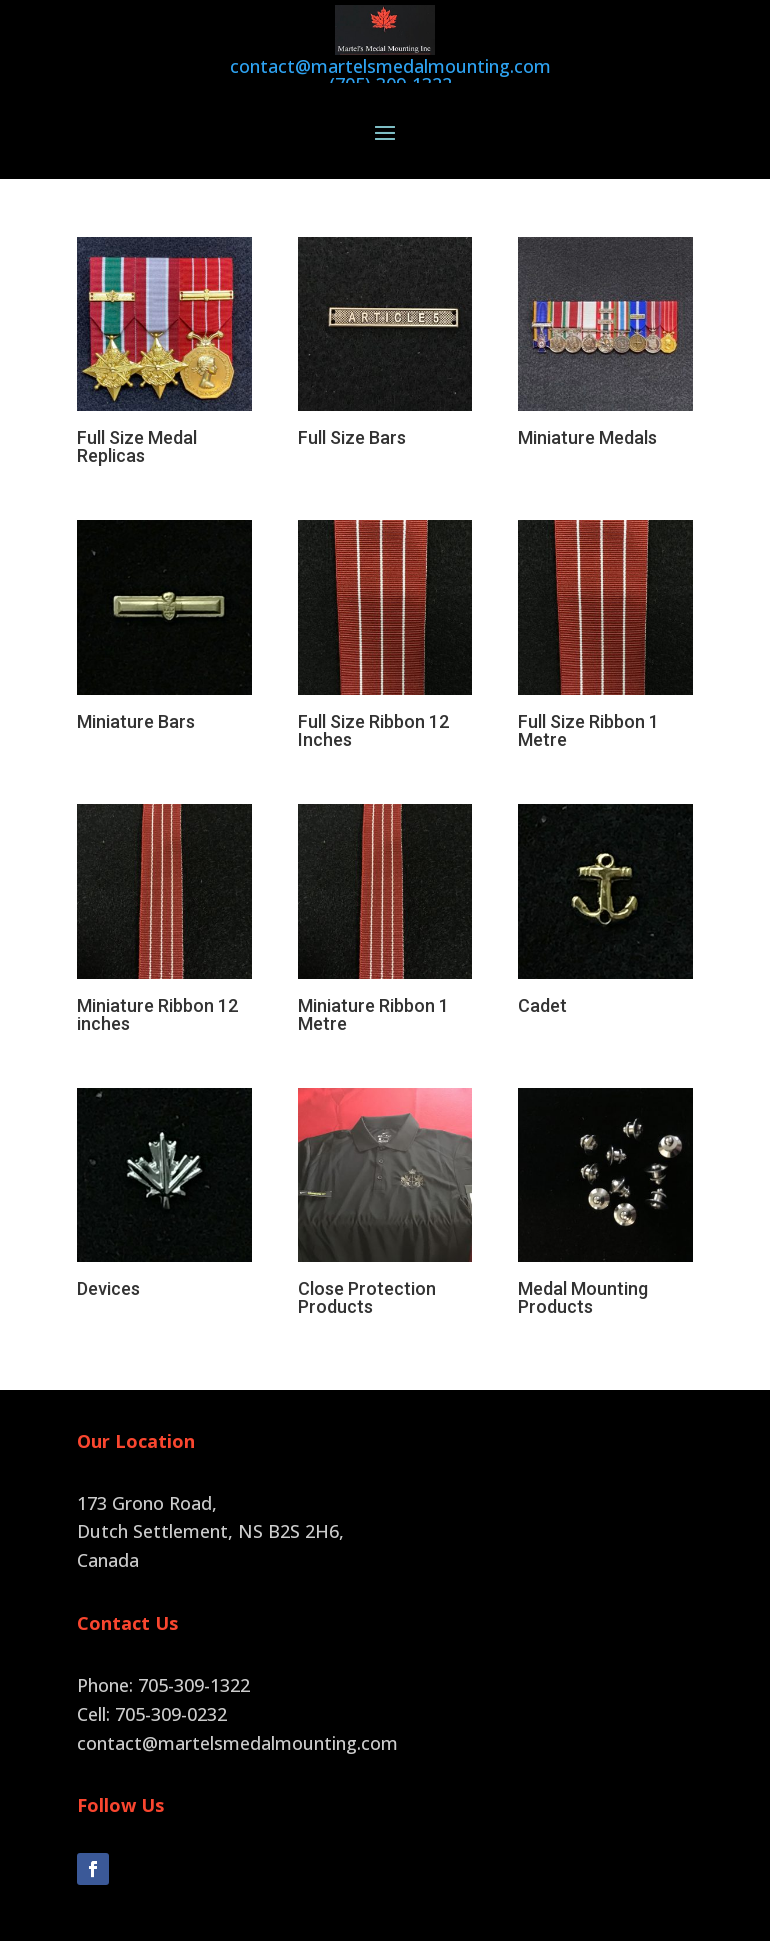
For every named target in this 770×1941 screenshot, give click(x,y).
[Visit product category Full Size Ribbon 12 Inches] (385, 608)
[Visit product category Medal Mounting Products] (605, 1176)
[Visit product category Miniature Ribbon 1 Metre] (385, 892)
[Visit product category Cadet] (605, 883)
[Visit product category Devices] (164, 1167)
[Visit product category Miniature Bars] (164, 599)
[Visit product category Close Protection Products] (385, 1176)
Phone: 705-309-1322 (163, 1654)
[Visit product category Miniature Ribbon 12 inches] (164, 892)
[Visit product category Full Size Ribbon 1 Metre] (605, 608)
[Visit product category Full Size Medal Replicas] (164, 325)
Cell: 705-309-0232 (152, 1683)
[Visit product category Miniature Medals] (605, 316)
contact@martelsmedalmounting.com (237, 1712)
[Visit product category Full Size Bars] (385, 316)
